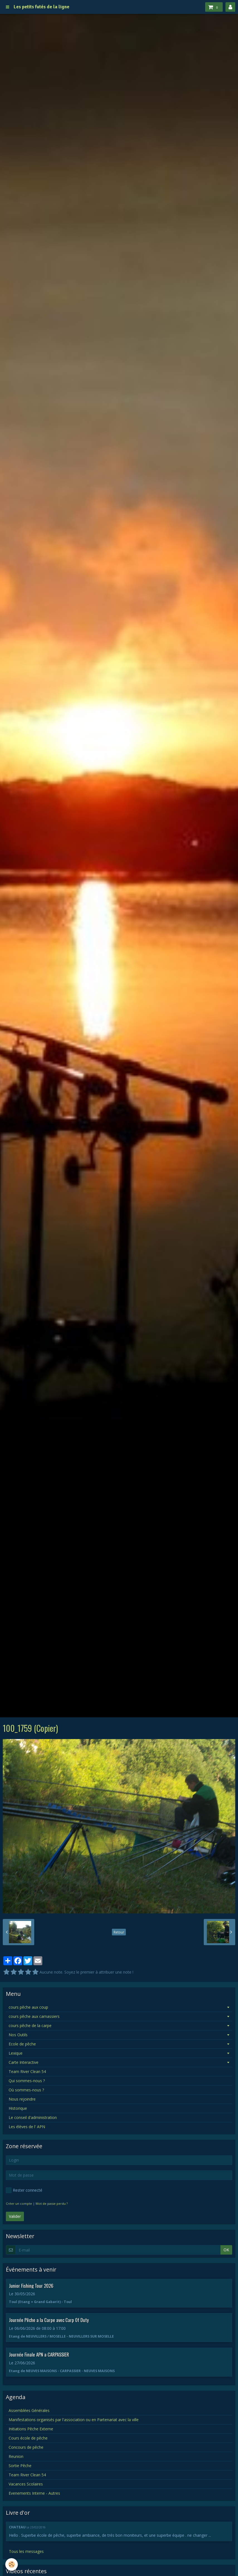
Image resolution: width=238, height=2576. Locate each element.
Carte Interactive (23, 2062)
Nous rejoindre (22, 2099)
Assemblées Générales (29, 2410)
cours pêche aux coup (28, 2007)
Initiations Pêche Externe (31, 2428)
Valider (15, 2216)
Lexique (16, 2053)
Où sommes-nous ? (26, 2089)
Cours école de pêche (28, 2438)
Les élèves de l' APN (27, 2126)
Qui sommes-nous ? (27, 2080)
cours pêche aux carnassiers (34, 2016)
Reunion (16, 2456)
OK (226, 2249)
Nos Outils (18, 2034)
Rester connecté (24, 2190)
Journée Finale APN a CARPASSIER (39, 2354)
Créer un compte (19, 2203)
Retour (119, 1932)
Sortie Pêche (20, 2465)
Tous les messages (26, 2551)
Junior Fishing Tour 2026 (31, 2285)
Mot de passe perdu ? (52, 2203)
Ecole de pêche (22, 2044)
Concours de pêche (26, 2447)
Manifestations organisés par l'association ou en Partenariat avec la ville (74, 2419)
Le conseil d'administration (33, 2117)
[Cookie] (12, 2564)
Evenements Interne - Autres (34, 2493)
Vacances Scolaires (26, 2484)
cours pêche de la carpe (30, 2025)
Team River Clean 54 (27, 2071)
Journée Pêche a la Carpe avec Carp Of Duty (49, 2319)
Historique (18, 2108)
